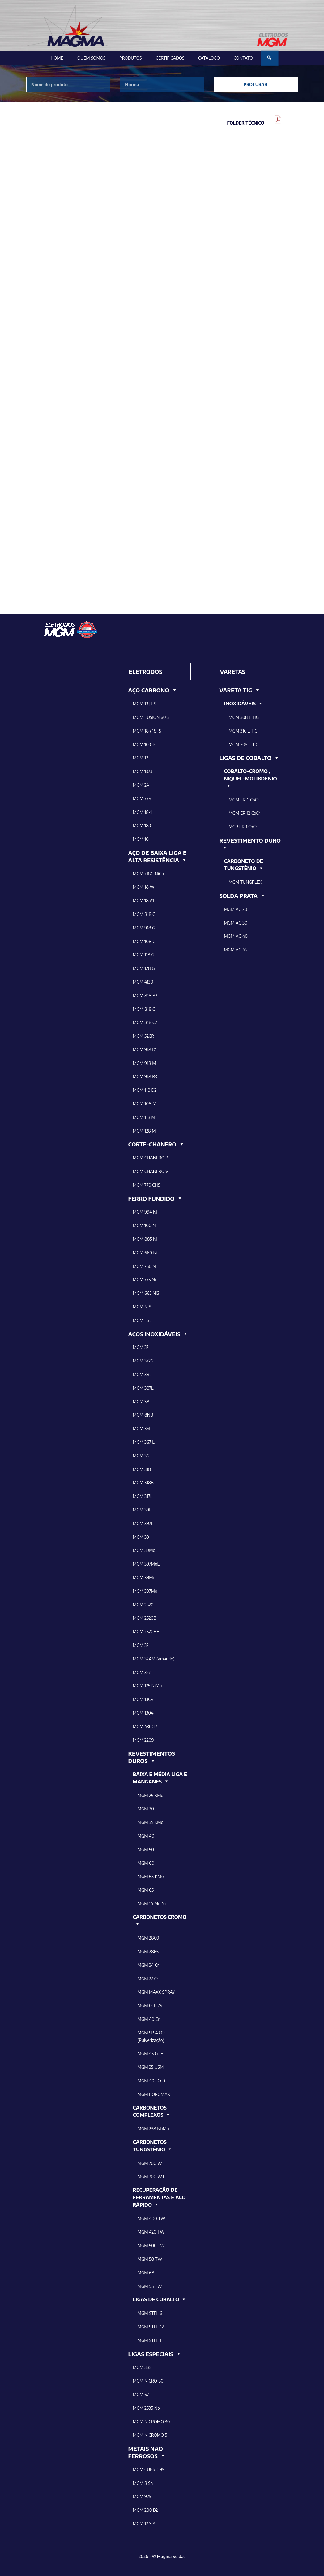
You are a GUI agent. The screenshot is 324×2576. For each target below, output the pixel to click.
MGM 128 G (144, 968)
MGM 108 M (144, 1103)
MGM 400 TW (151, 2218)
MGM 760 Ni (145, 1266)
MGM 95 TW (150, 2286)
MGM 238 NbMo (153, 2128)
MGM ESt (142, 1320)
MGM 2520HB (146, 1631)
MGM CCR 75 (150, 2005)
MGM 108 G (144, 941)
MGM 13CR (143, 1699)
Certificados (170, 58)
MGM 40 (146, 1835)
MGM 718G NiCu (148, 873)
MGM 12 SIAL (145, 2523)
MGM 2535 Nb (146, 2408)
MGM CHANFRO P (150, 1157)
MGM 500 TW (151, 2245)
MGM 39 (141, 1537)
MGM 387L (143, 1388)
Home (57, 58)
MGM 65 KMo (151, 1876)
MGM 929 (142, 2496)
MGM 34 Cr (148, 1965)
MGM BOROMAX (154, 2094)
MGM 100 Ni (145, 1225)
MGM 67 (141, 2394)
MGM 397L (143, 1523)
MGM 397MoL (146, 1563)
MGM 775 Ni (144, 1279)
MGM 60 (146, 1863)
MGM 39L (142, 1509)
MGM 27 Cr (148, 1978)
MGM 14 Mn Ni (152, 1903)
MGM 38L (142, 1374)
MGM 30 (146, 1808)
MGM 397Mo (145, 1591)
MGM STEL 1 (149, 2340)
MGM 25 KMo (151, 1795)
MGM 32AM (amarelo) (154, 1658)
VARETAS (232, 671)
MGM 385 (142, 2367)
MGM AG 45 (235, 949)
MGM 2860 (148, 1938)
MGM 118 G (143, 954)
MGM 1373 (142, 771)
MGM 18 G (143, 825)
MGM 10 (141, 839)
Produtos (130, 58)
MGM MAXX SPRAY (156, 1992)
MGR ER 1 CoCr (242, 826)
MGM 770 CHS (146, 1185)
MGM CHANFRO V (150, 1171)
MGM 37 (141, 1347)
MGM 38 (141, 1401)
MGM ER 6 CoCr (243, 799)
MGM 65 (146, 1890)
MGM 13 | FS (144, 703)
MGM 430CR (145, 1726)
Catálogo (209, 58)
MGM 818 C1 (145, 1009)
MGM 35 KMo (151, 1822)
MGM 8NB (143, 1415)
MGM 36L (142, 1428)
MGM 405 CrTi (151, 2080)
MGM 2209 (143, 1740)
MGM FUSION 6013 (151, 717)
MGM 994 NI (145, 1211)
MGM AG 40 (236, 936)
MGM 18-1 (142, 812)
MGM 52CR (143, 1036)
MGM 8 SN (143, 2483)
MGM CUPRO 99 (148, 2469)
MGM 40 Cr (149, 2019)
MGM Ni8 (142, 1306)
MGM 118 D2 (145, 1090)
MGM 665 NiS (146, 1293)
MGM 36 (141, 1455)
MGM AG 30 (235, 922)
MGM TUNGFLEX (245, 882)
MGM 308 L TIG (243, 717)
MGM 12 (140, 757)
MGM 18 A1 (143, 900)
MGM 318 (142, 1469)
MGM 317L (143, 1496)
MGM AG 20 (235, 909)
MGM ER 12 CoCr (244, 813)
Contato (243, 58)
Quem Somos (91, 58)
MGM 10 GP (144, 744)
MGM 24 (141, 785)
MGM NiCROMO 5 (150, 2435)
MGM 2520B (144, 1618)
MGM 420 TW (151, 2231)
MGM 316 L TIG (242, 730)
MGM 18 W (144, 887)
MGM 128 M (144, 1130)
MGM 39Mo (144, 1577)
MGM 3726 (143, 1360)
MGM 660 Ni (145, 1252)
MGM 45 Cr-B (151, 2053)
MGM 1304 (143, 1712)
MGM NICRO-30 (148, 2380)
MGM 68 (146, 2272)
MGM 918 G (144, 927)
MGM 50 (146, 1849)
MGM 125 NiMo (147, 1685)
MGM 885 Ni (145, 1239)
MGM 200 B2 (145, 2510)
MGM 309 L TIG (243, 744)
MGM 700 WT (151, 2176)
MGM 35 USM (151, 2067)
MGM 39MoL (145, 1550)
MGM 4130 (143, 981)
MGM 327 (142, 1672)
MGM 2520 (143, 1604)
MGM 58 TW (150, 2259)
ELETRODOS (145, 671)
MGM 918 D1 (145, 1049)
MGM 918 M (144, 1063)
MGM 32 (141, 1645)
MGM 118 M (144, 1117)
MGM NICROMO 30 (151, 2421)
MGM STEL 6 (150, 2313)
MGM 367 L (144, 1442)
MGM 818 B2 (145, 995)
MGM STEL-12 (151, 2326)
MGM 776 (142, 798)
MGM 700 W (150, 2163)
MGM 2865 (148, 1951)
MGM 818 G (144, 914)
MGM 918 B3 (145, 1076)
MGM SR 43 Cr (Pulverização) (151, 2036)
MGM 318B (143, 1482)
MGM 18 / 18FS (147, 730)
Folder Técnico (245, 122)
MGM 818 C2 (145, 1022)
